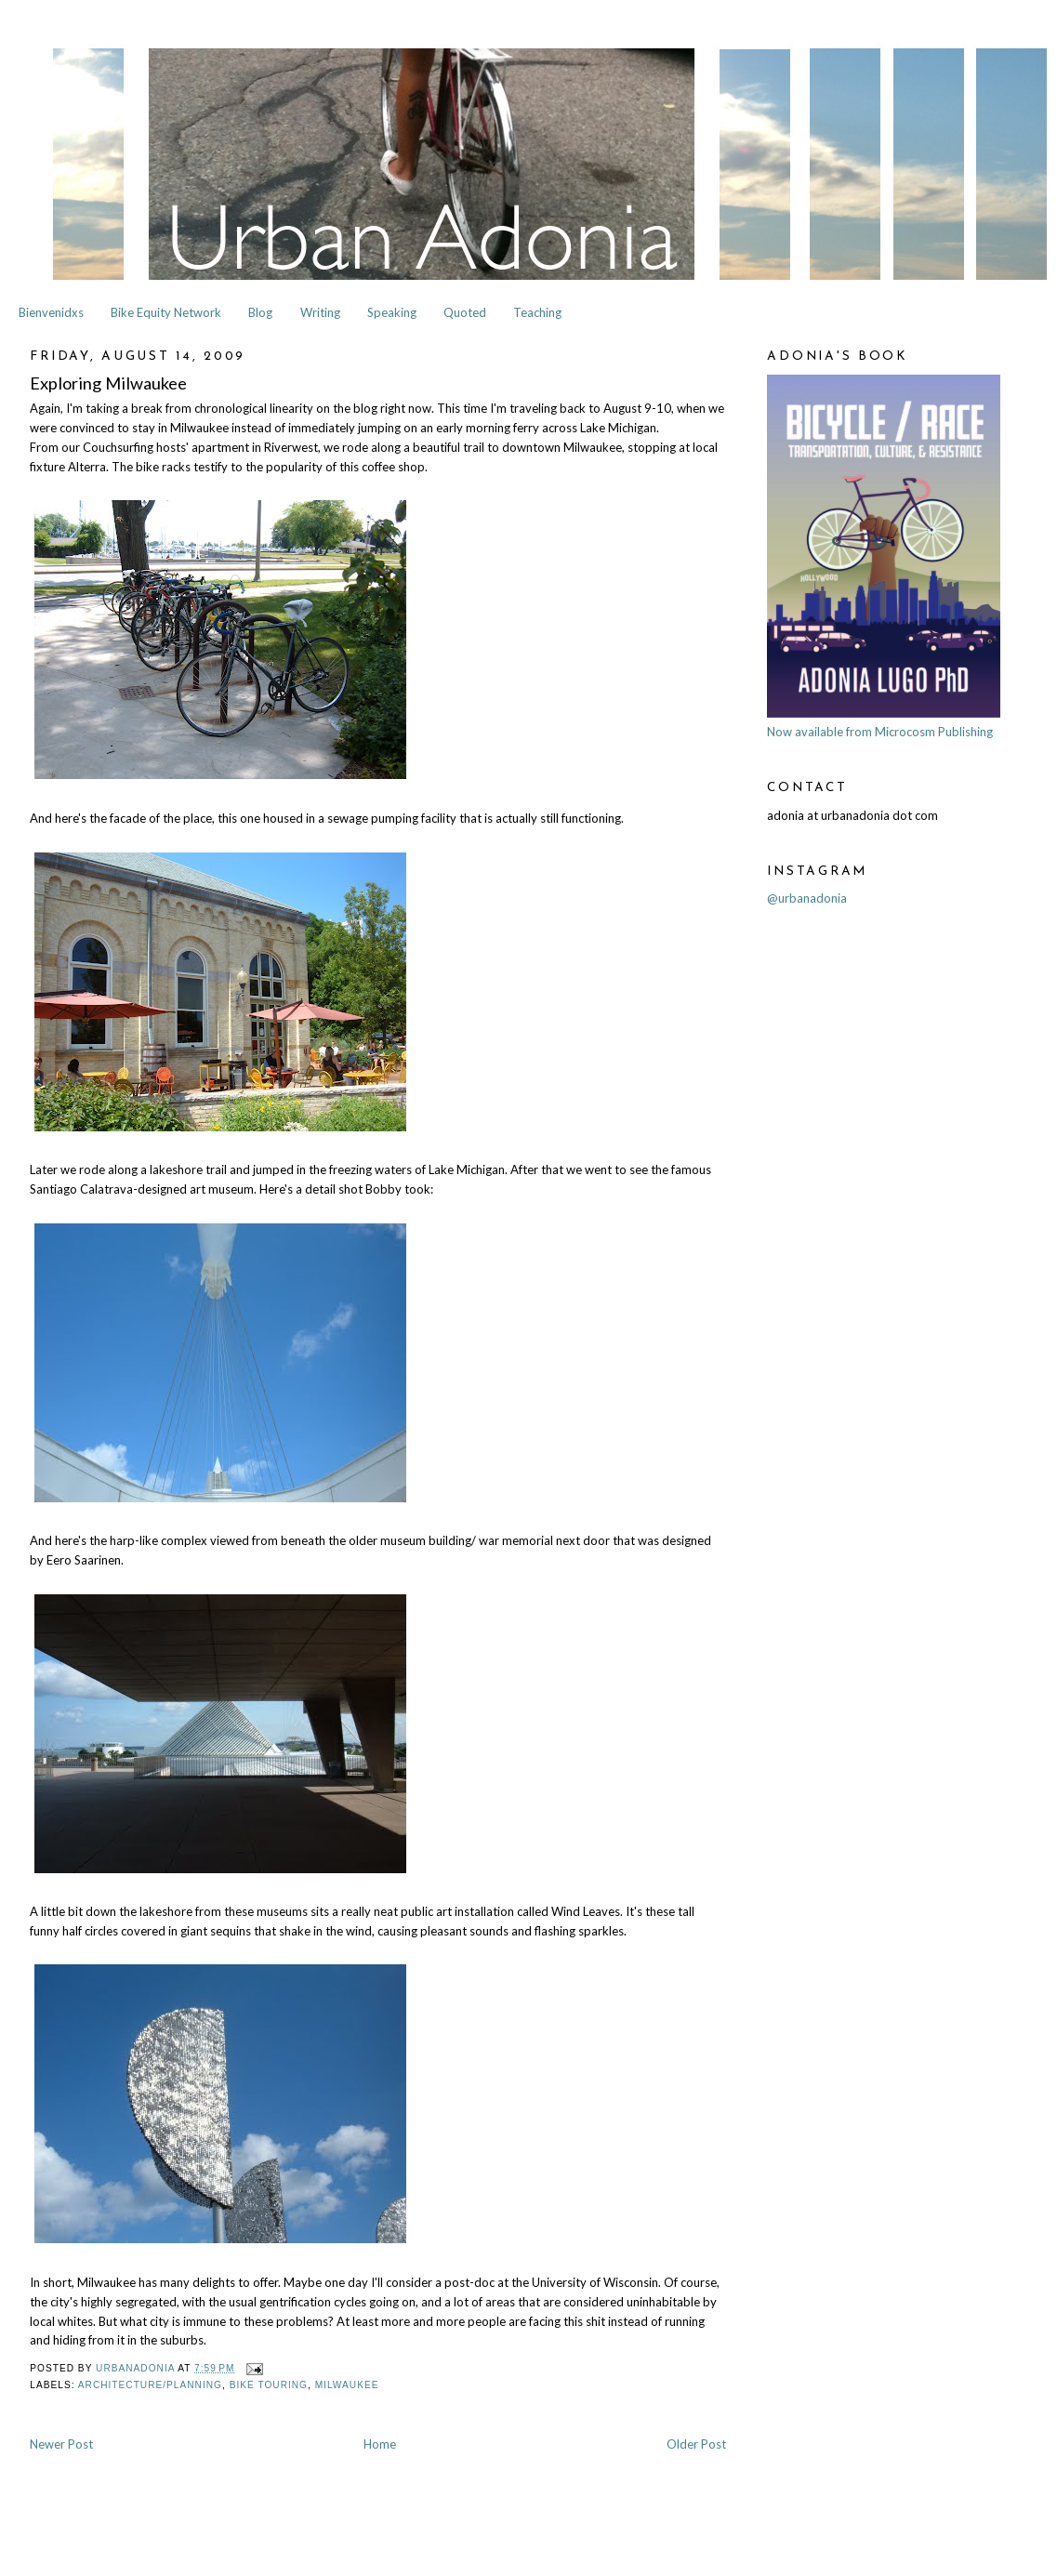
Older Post (696, 2444)
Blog (260, 312)
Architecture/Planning (150, 2385)
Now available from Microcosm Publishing (880, 731)
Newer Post (61, 2444)
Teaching (537, 312)
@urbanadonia (807, 898)
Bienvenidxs (51, 312)
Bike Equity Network (166, 312)
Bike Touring (269, 2385)
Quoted (464, 312)
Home (379, 2444)
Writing (320, 312)
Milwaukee (347, 2385)
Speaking (391, 312)
